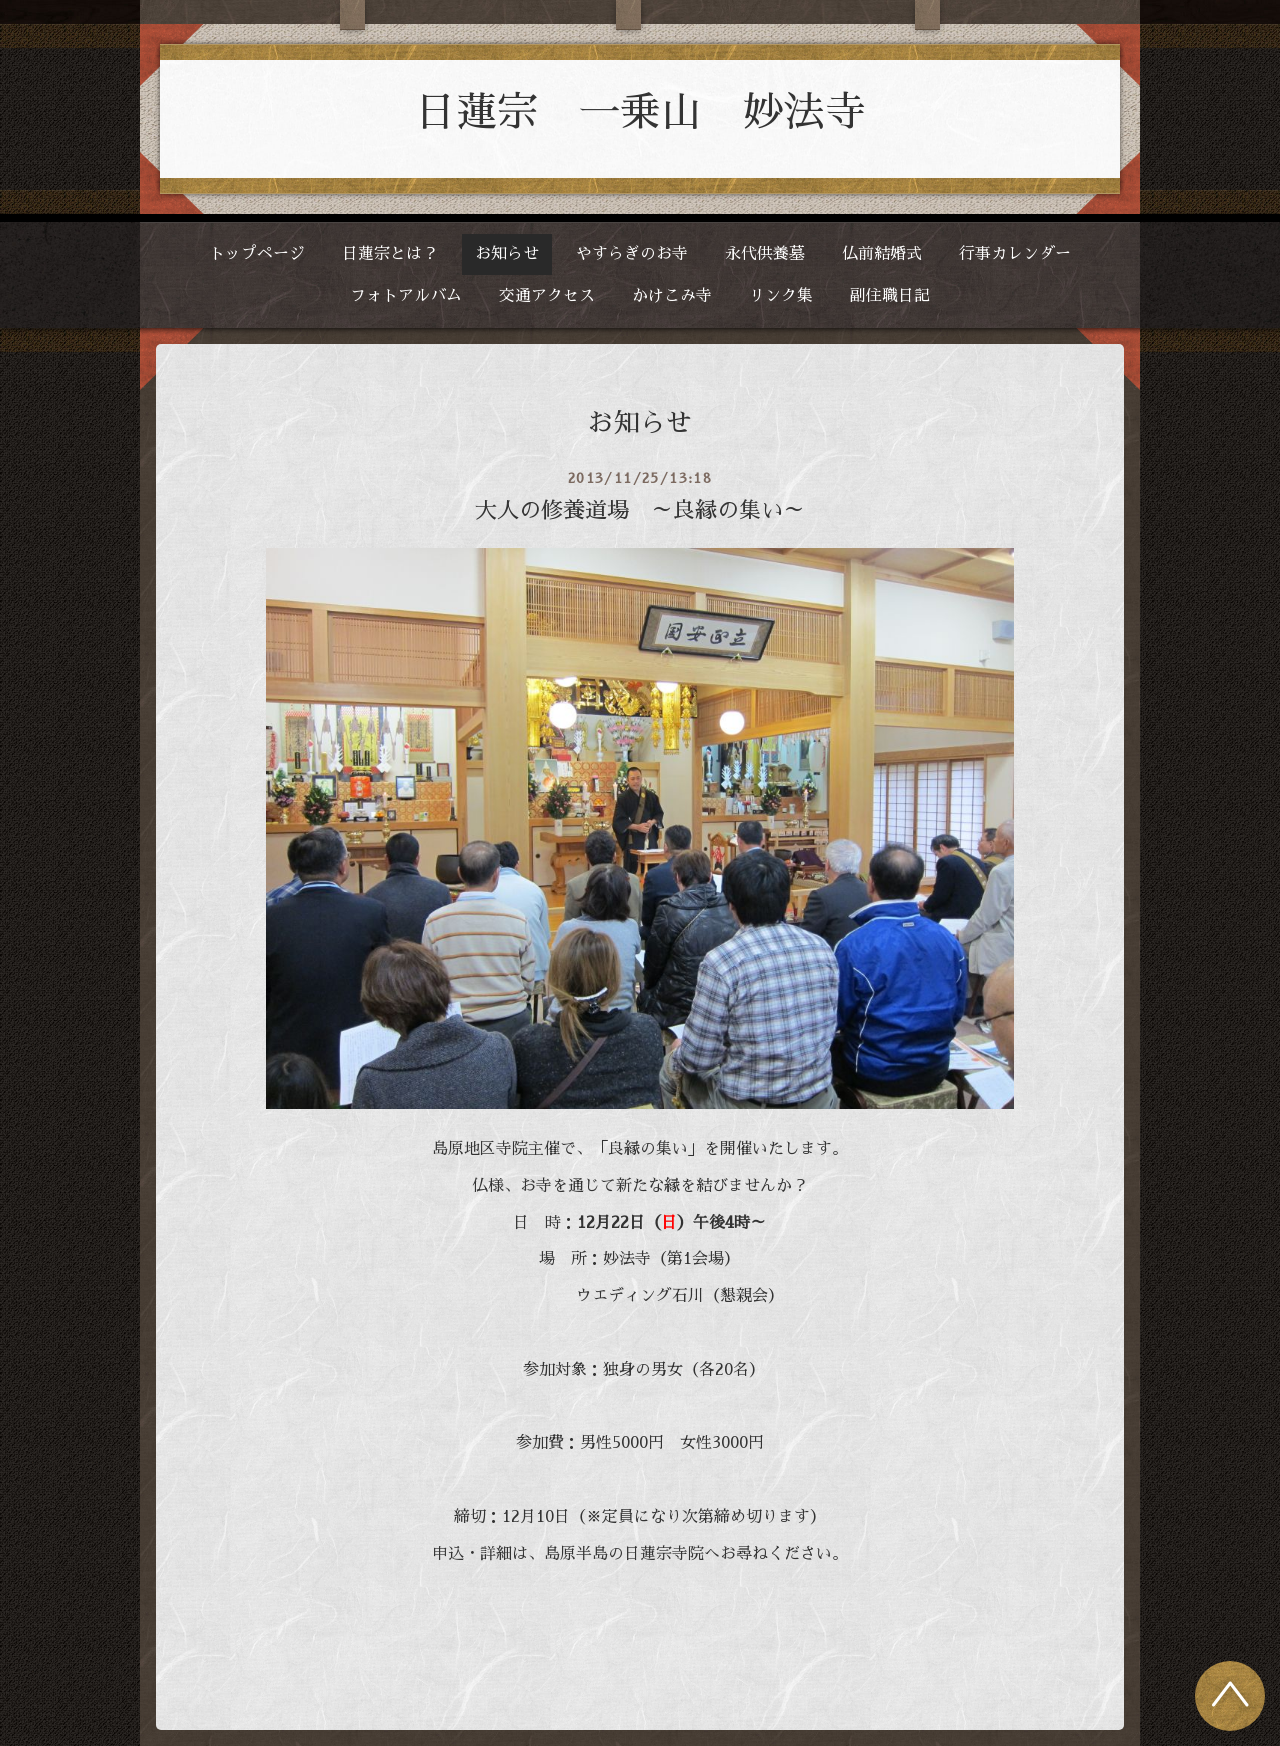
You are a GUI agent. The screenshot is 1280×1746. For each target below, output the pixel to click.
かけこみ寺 (672, 296)
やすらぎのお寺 (632, 254)
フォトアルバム (406, 296)
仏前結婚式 (882, 254)
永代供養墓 (765, 254)
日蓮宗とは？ (390, 254)
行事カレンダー (1015, 254)
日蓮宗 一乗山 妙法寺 (640, 112)
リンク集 (781, 296)
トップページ (257, 254)
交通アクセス (547, 296)
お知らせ (507, 254)
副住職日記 (890, 296)
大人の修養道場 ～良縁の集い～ (640, 511)
